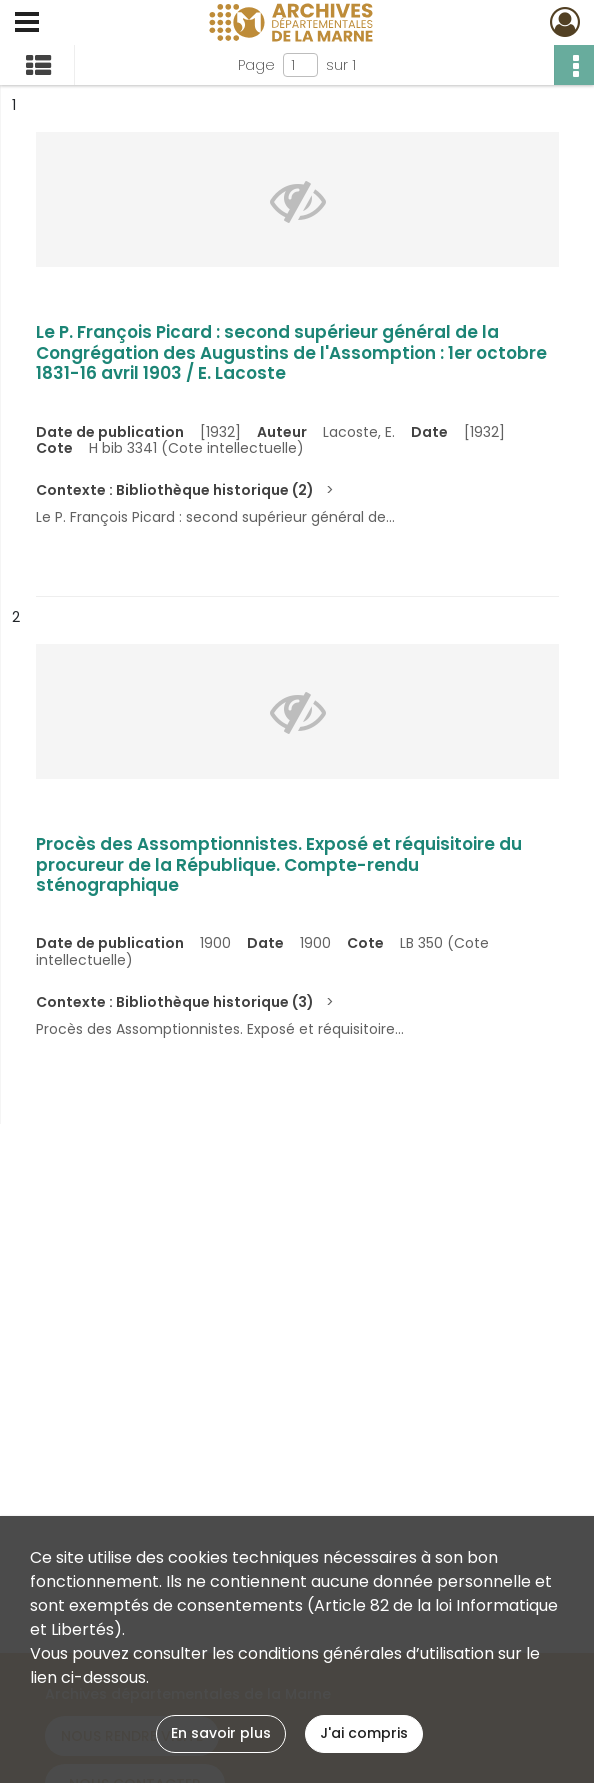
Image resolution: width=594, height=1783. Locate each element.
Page (256, 65)
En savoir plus (221, 1733)
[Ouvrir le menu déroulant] (27, 24)
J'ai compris (364, 1733)
